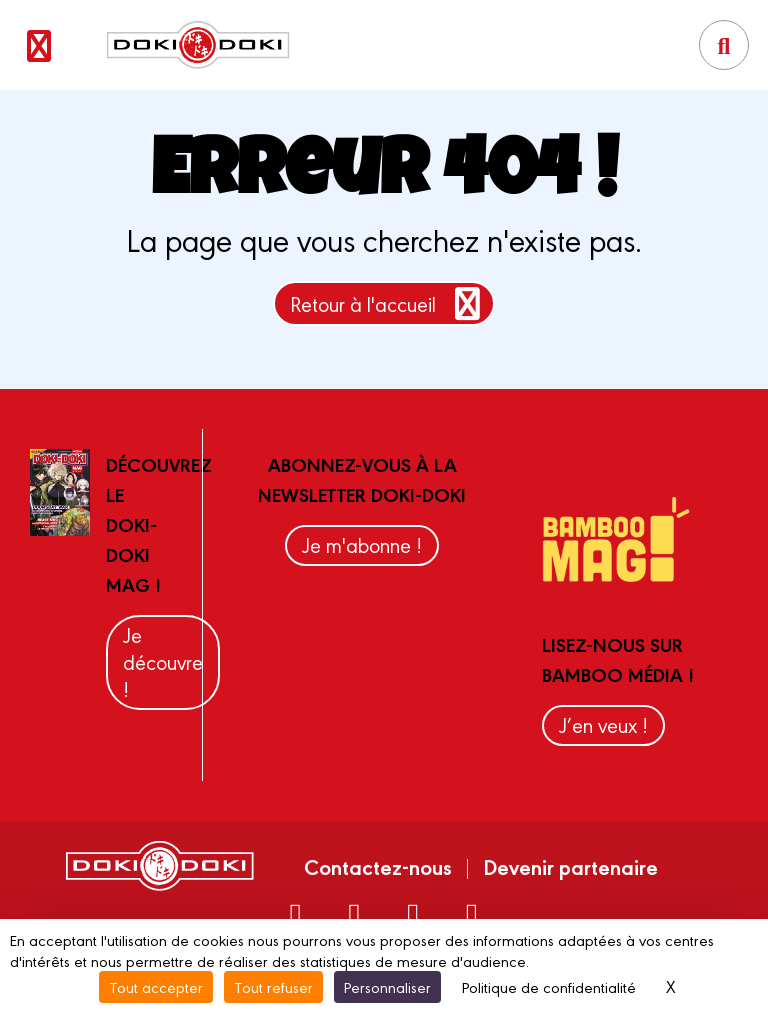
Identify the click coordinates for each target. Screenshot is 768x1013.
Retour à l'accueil (388, 303)
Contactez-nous (378, 866)
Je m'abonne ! (362, 544)
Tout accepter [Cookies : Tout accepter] (156, 986)
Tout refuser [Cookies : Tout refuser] (273, 986)
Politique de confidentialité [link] (549, 986)
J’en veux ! (603, 724)
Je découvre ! (163, 661)
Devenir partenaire (570, 866)
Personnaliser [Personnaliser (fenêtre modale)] (387, 986)
